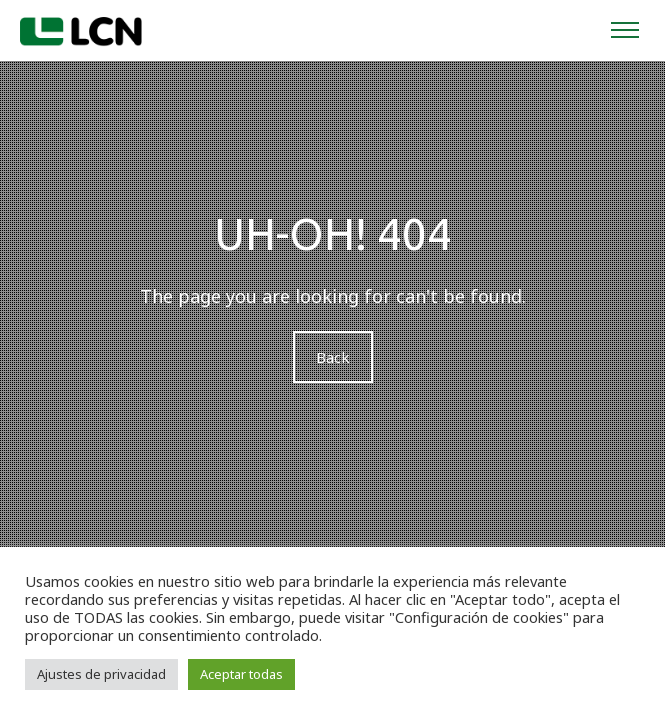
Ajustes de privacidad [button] (101, 674)
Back (333, 357)
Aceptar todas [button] (241, 674)
